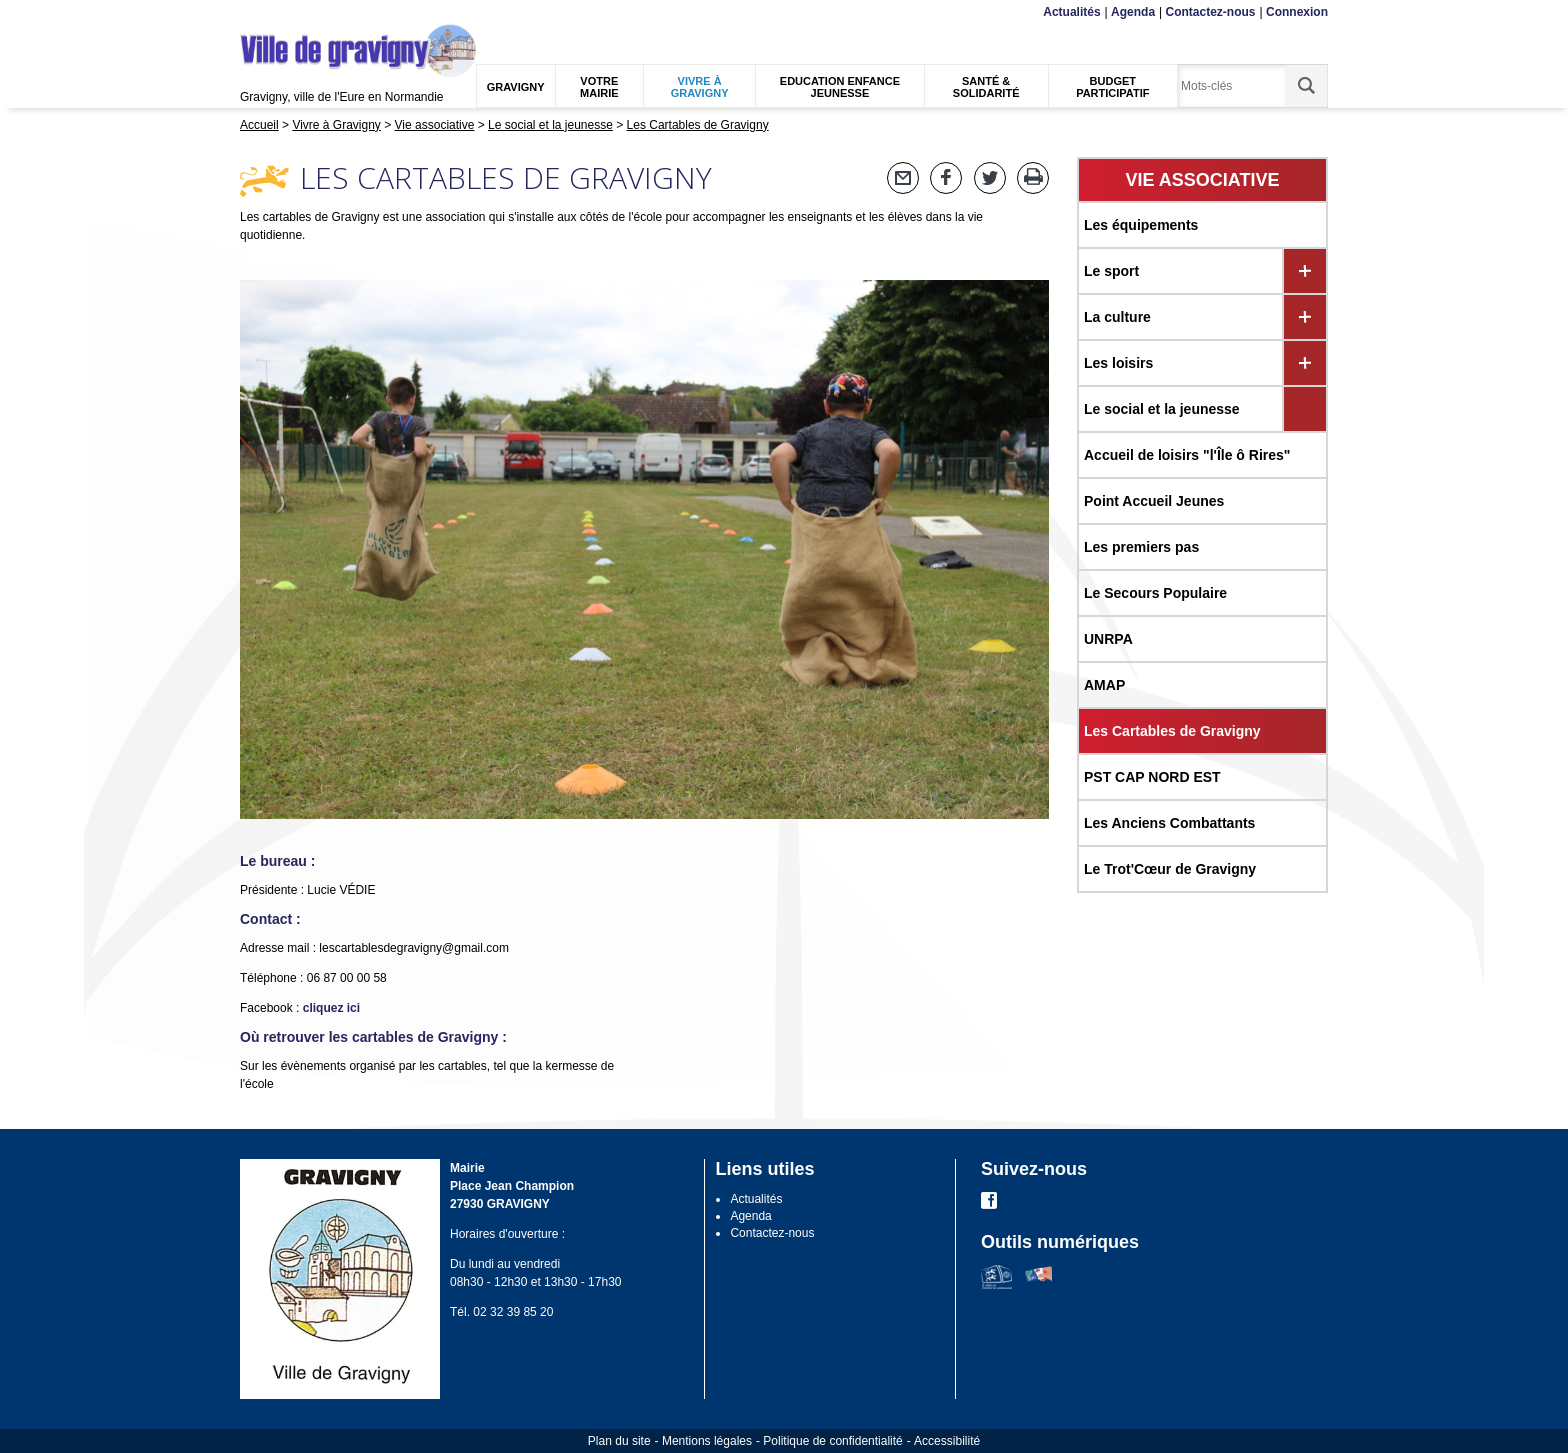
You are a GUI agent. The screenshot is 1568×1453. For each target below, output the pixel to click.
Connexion (1297, 12)
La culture (1117, 317)
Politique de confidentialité (832, 1441)
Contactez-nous (1211, 12)
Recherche (334, 12)
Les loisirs (1118, 363)
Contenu (287, 12)
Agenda (1133, 12)
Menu (252, 12)
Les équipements (1141, 225)
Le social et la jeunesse (1162, 409)
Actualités (1071, 12)
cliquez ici (331, 1008)
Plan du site (619, 1441)
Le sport (1111, 271)
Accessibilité (947, 1441)
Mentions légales (707, 1441)
